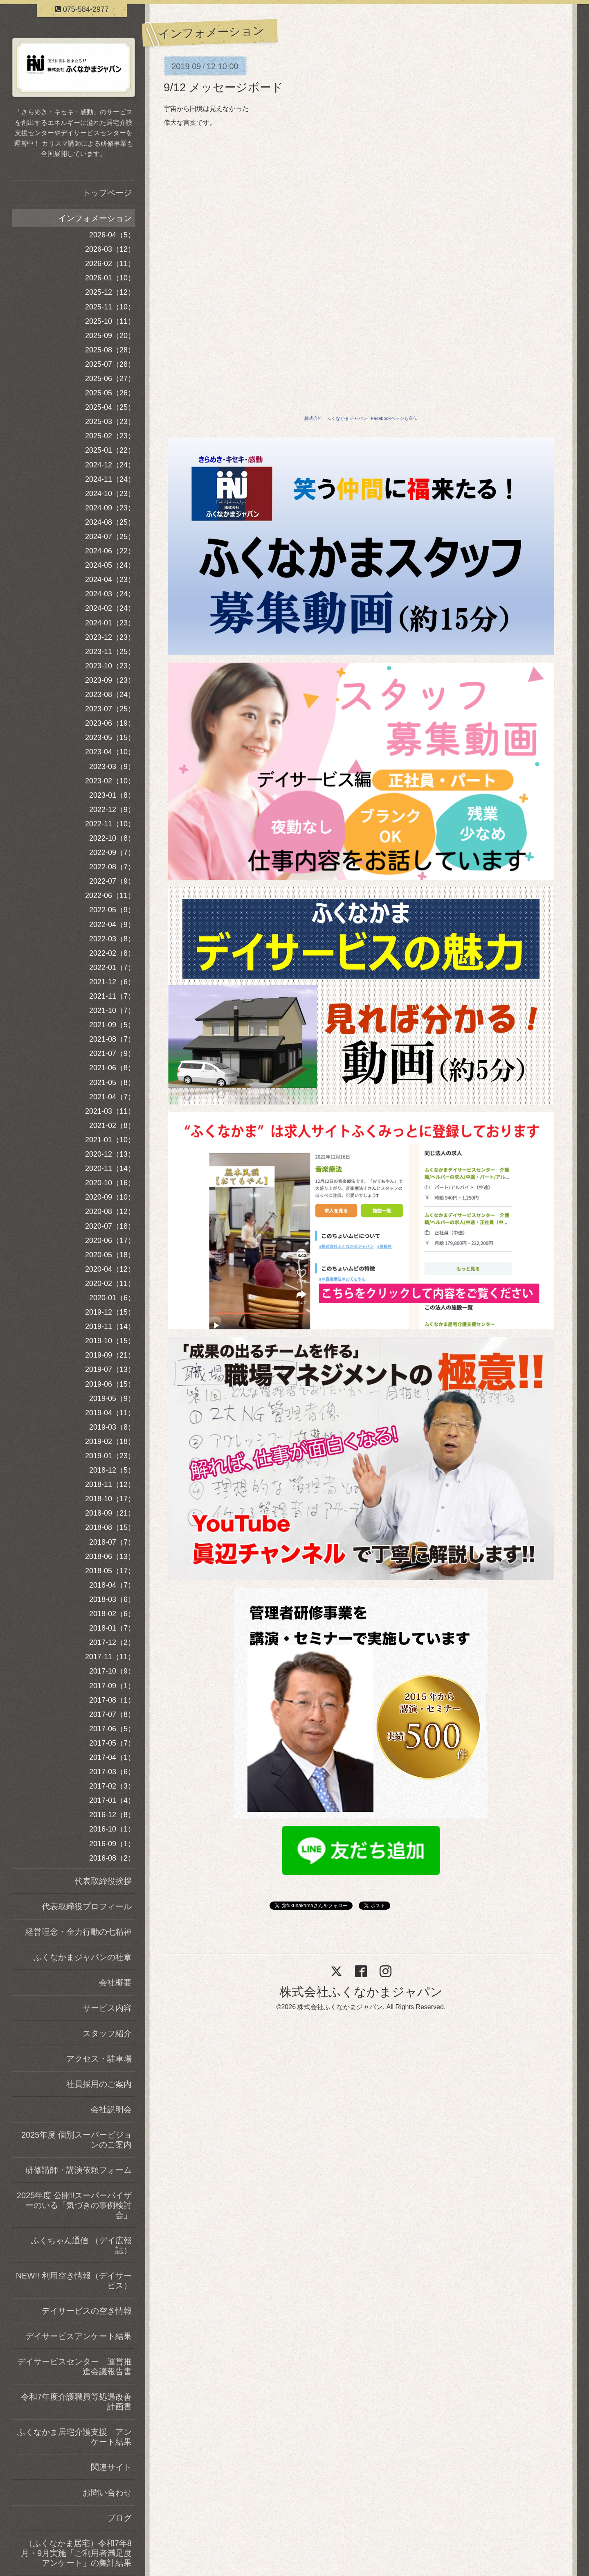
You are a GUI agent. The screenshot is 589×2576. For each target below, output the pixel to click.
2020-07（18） (110, 1226)
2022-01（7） (112, 967)
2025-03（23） (110, 421)
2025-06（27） (110, 378)
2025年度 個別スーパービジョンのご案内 (76, 2139)
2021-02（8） (112, 1125)
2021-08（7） (112, 1039)
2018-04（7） (112, 1585)
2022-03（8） (112, 939)
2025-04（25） (110, 407)
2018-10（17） (110, 1499)
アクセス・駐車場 (99, 2058)
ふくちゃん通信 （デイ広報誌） (81, 2245)
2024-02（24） (110, 608)
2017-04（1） (112, 1757)
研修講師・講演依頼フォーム (78, 2169)
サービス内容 (107, 2007)
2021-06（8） (112, 1068)
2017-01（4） (112, 1800)
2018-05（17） (110, 1571)
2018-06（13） (110, 1556)
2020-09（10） (110, 1197)
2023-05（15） (110, 737)
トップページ (107, 192)
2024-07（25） (110, 536)
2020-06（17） (110, 1240)
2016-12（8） (112, 1815)
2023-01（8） (112, 795)
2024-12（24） (110, 465)
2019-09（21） (110, 1355)
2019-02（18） (110, 1441)
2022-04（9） (112, 924)
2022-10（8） (112, 838)
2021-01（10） (110, 1140)
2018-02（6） (112, 1614)
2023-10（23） (110, 666)
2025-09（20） (110, 336)
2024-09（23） (110, 508)
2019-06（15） (110, 1384)
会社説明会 (111, 2109)
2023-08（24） (110, 694)
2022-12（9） (112, 809)
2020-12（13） (110, 1154)
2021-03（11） (110, 1111)
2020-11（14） (110, 1168)
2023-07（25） (110, 709)
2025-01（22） (110, 450)
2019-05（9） (112, 1398)
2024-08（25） (110, 522)
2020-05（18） (110, 1255)
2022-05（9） (112, 910)
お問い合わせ (107, 2492)
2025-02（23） (110, 436)
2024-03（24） (110, 594)
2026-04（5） (112, 235)
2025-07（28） (110, 364)
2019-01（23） (110, 1456)
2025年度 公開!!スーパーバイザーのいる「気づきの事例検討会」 (74, 2205)
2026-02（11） (110, 263)
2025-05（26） (110, 393)
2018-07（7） (112, 1542)
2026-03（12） (110, 249)
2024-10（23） (110, 493)
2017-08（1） (112, 1700)
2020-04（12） (110, 1269)
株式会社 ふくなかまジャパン (335, 418)
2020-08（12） (110, 1211)
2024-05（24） (110, 565)
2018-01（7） (112, 1628)
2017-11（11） (110, 1657)
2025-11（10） (110, 307)
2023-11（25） (110, 651)
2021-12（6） (112, 982)
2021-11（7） (112, 996)
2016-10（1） (112, 1829)
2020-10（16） (110, 1183)
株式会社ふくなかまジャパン (361, 1992)
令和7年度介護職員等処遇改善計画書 (76, 2401)
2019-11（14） (110, 1326)
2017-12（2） (112, 1642)
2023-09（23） (110, 680)
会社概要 (115, 1982)
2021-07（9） (112, 1053)
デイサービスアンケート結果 (78, 2336)
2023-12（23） (110, 637)
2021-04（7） (112, 1097)
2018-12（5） (112, 1470)
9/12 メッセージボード (223, 87)
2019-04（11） (110, 1413)
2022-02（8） (112, 953)
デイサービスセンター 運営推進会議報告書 (74, 2366)
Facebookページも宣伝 (394, 418)
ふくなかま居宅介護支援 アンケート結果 (74, 2436)
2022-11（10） (110, 824)
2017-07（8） (112, 1714)
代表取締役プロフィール (87, 1906)
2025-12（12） (110, 292)
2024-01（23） (110, 623)
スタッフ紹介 (107, 2033)
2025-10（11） (110, 321)
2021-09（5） (112, 1025)
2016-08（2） (112, 1858)
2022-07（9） (112, 881)
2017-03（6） (112, 1772)
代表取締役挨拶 (103, 1881)
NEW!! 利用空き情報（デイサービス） (74, 2280)
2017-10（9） (112, 1671)
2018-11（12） (110, 1484)
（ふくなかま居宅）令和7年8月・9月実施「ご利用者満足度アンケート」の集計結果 (76, 2553)
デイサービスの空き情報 (87, 2310)
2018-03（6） (112, 1599)
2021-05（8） (112, 1082)
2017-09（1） (112, 1686)
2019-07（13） (110, 1369)
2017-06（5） (112, 1729)
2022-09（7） (112, 852)
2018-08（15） (110, 1527)
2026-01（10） (110, 278)
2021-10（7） (112, 1010)
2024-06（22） (110, 551)
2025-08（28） (110, 350)
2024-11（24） (110, 479)
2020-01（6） (112, 1298)
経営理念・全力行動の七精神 (78, 1931)
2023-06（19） (110, 723)
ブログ (119, 2517)
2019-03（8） (112, 1427)
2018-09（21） (110, 1513)
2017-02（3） (112, 1786)
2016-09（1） (112, 1844)
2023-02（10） (110, 781)
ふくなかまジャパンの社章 (83, 1957)
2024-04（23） (110, 579)
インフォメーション (95, 218)
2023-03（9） (112, 766)
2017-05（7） (112, 1743)
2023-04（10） (110, 752)
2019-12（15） (110, 1312)
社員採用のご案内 (99, 2084)
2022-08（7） (112, 867)
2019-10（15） (110, 1341)
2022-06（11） (110, 895)
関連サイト (111, 2467)
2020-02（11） (110, 1283)
